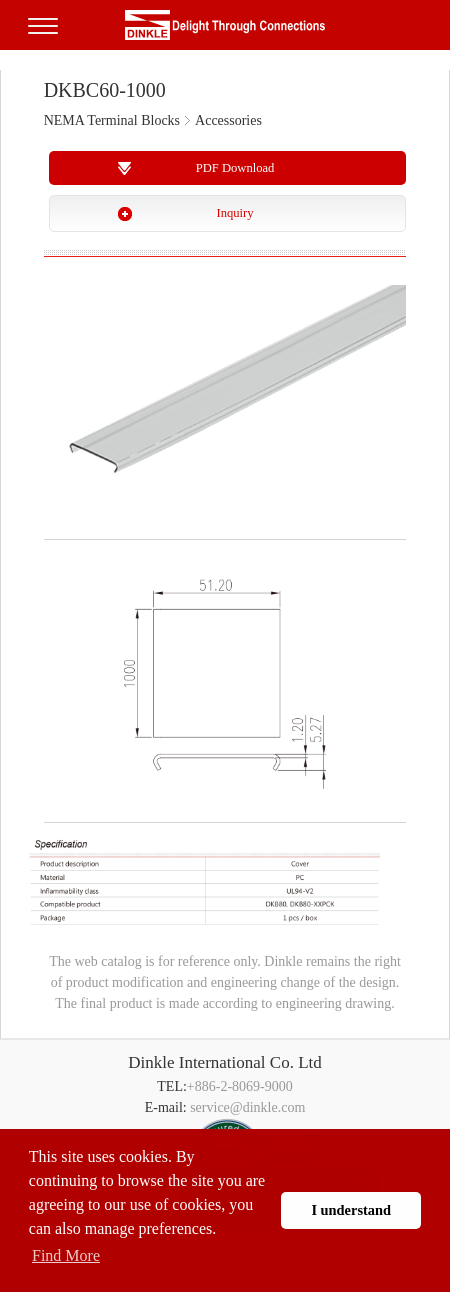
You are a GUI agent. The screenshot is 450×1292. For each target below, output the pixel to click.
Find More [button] (66, 1255)
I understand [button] (351, 1210)
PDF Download (235, 168)
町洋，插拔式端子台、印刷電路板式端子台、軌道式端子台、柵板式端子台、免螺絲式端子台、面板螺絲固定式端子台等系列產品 (225, 25)
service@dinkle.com (247, 1107)
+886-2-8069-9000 (240, 1086)
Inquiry (234, 213)
